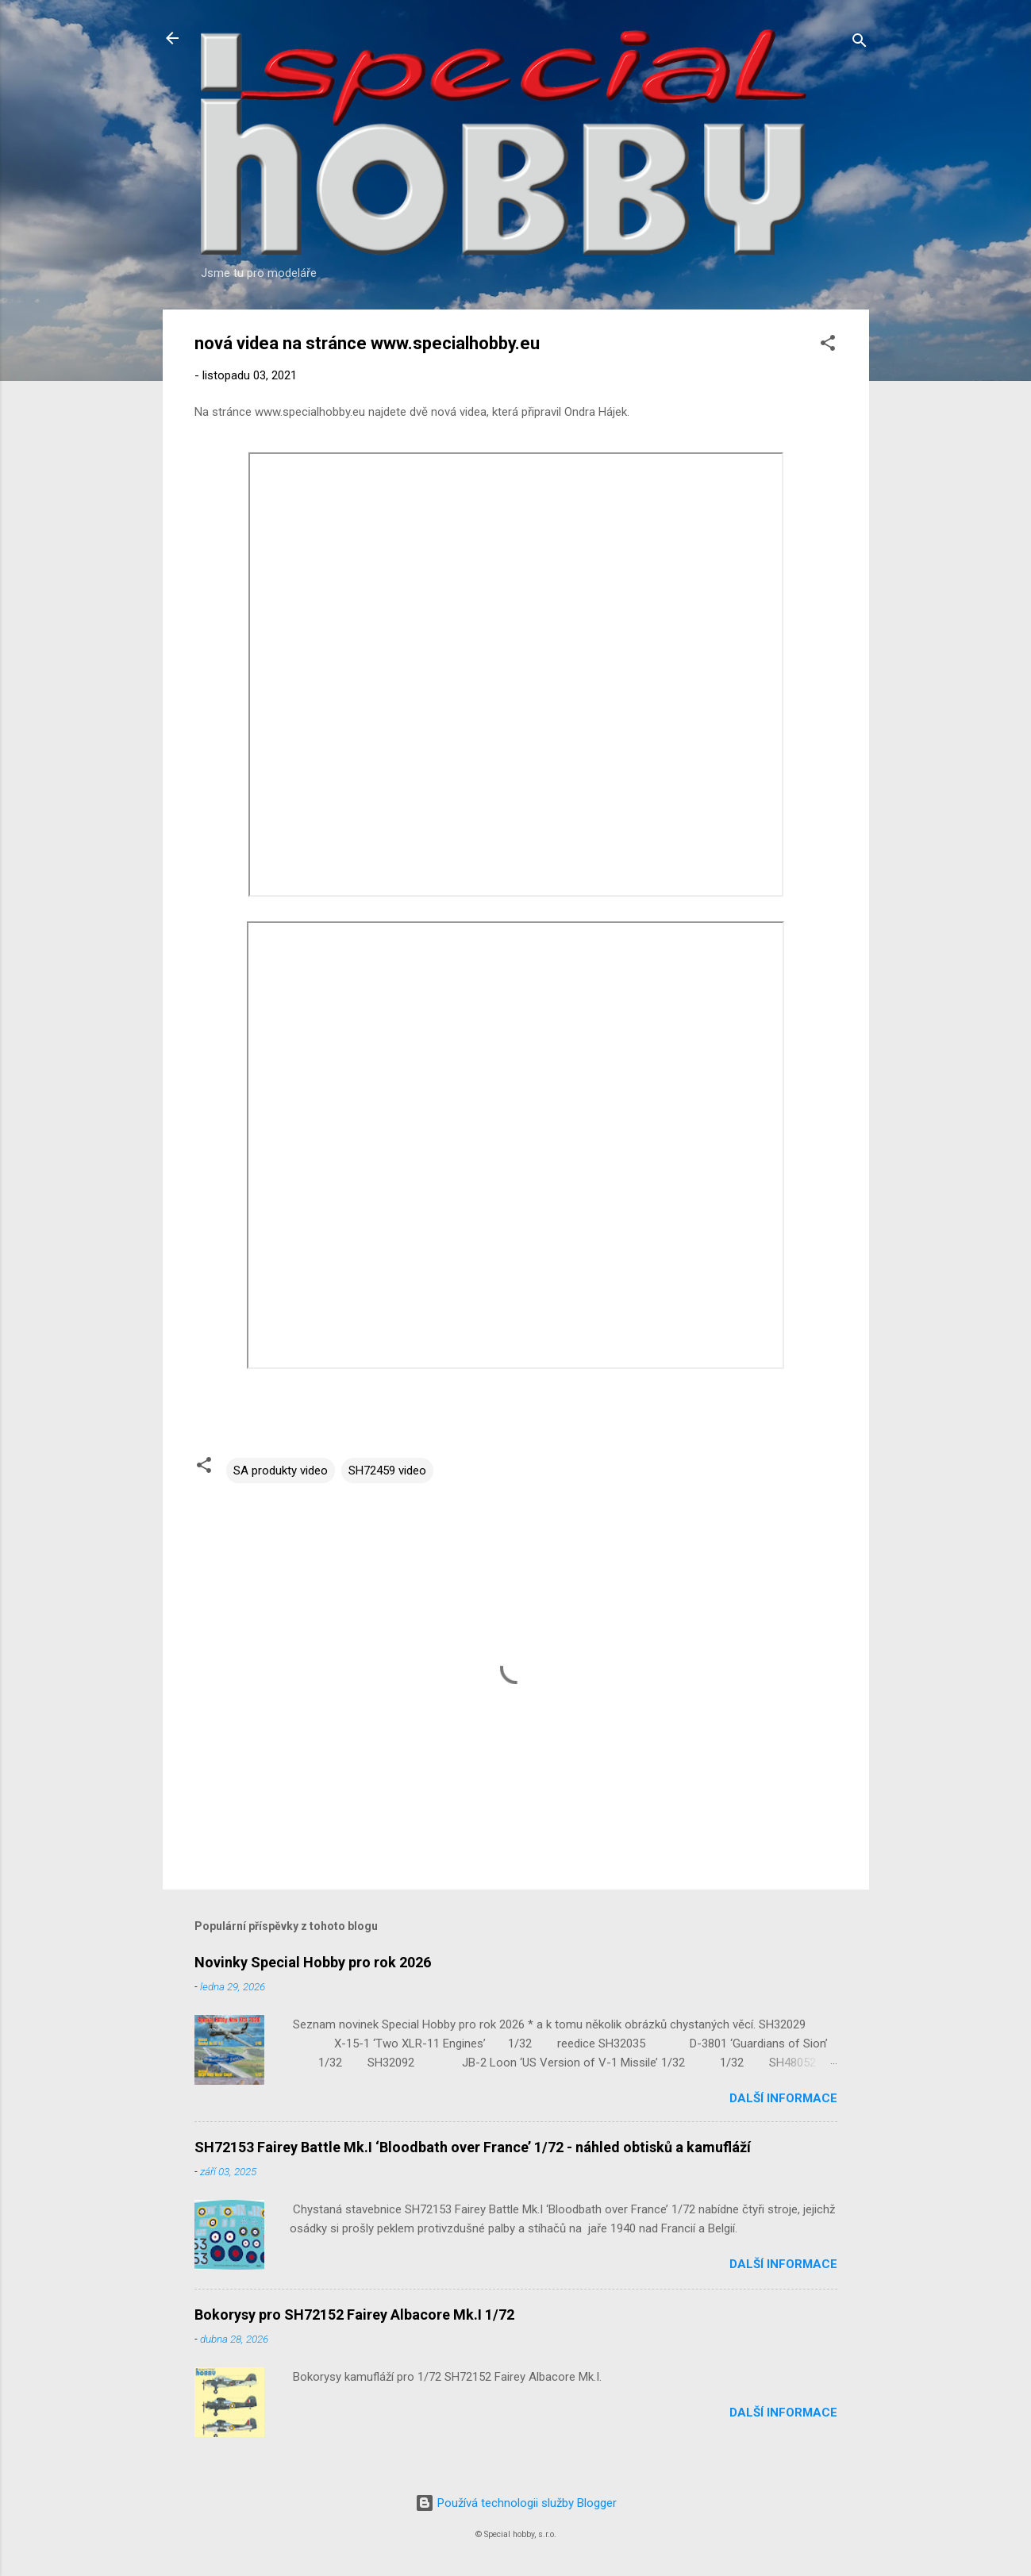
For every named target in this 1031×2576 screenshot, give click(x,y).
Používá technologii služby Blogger (516, 2503)
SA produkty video (280, 1470)
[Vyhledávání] (859, 43)
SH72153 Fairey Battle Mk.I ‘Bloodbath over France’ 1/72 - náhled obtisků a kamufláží (472, 2147)
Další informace (783, 2098)
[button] (827, 345)
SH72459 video (387, 1470)
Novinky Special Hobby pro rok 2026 (312, 1962)
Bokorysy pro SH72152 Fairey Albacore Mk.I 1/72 (354, 2314)
